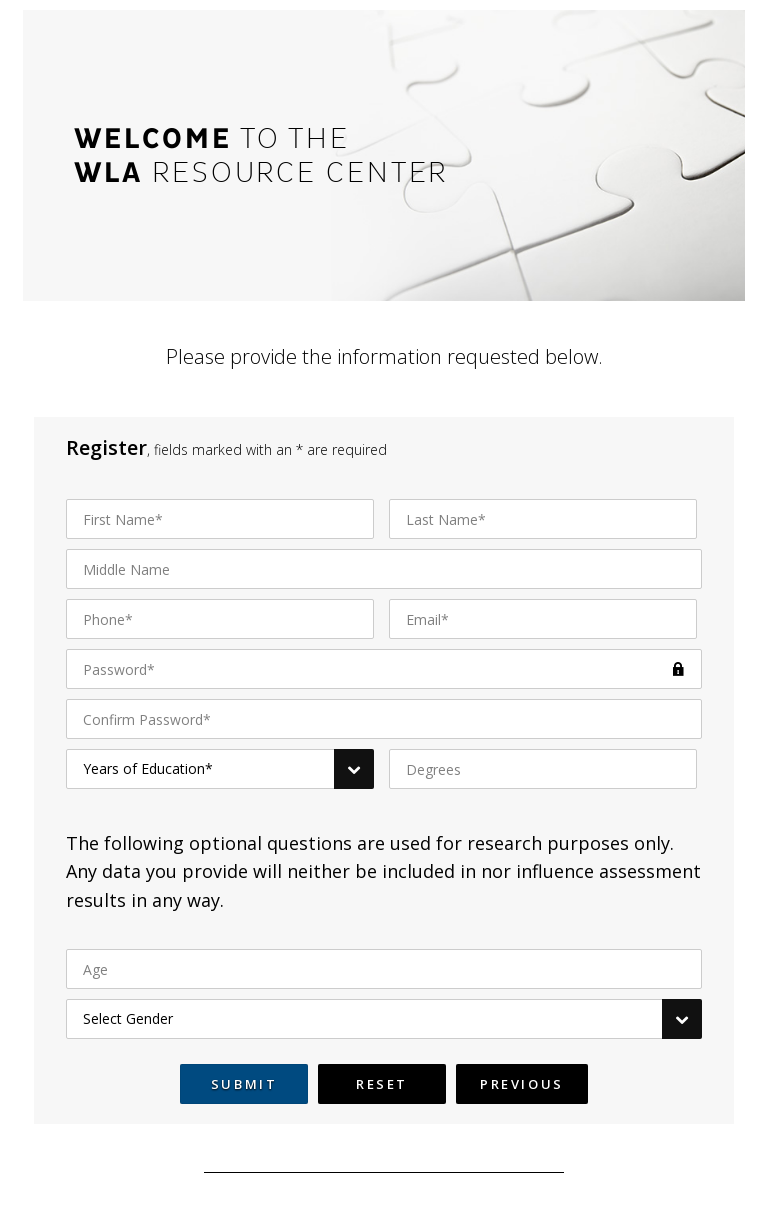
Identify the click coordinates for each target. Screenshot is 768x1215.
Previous (522, 1084)
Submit (244, 1084)
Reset (382, 1084)
